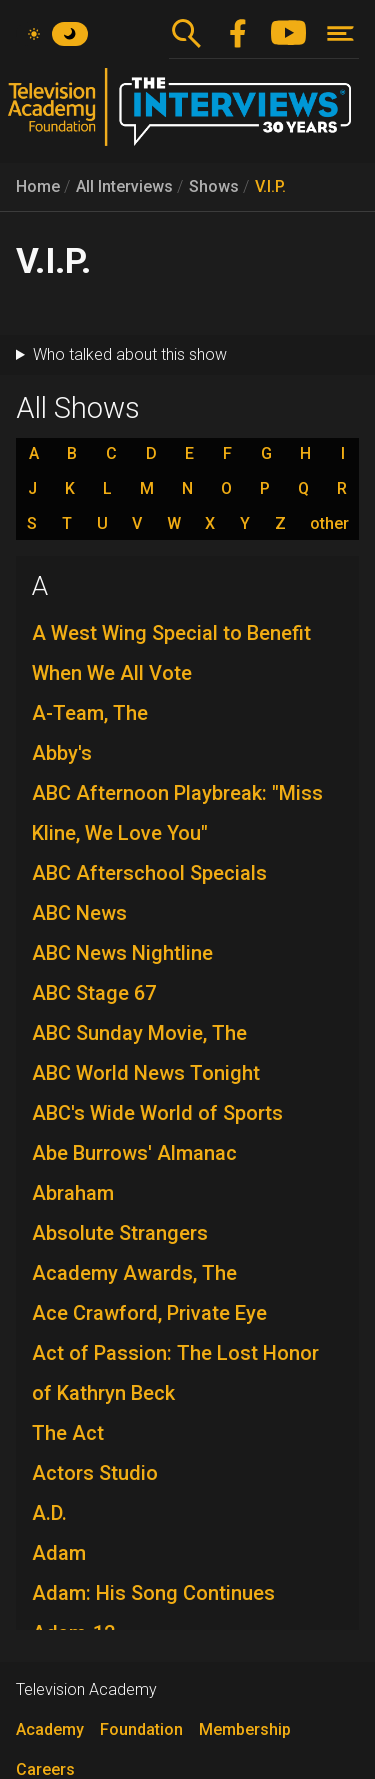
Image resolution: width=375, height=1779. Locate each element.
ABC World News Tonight (146, 1073)
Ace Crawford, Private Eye (149, 1313)
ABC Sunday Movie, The (139, 1033)
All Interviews (124, 186)
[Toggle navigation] (340, 33)
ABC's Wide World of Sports (157, 1113)
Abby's (62, 753)
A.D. (49, 1513)
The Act (68, 1433)
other (329, 524)
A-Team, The (90, 713)
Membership (245, 1729)
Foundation (141, 1729)
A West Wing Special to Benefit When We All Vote (171, 653)
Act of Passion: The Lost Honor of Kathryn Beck (175, 1373)
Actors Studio (95, 1473)
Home (38, 186)
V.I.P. (270, 186)
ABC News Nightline (122, 953)
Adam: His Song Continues (153, 1593)
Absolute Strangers (120, 1233)
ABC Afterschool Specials (149, 873)
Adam (59, 1553)
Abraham (73, 1193)
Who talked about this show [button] (130, 354)
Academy (50, 1729)
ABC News (79, 913)
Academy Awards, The (134, 1273)
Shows (214, 186)
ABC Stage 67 (94, 993)
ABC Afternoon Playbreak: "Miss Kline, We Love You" (177, 813)
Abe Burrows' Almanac (134, 1153)
